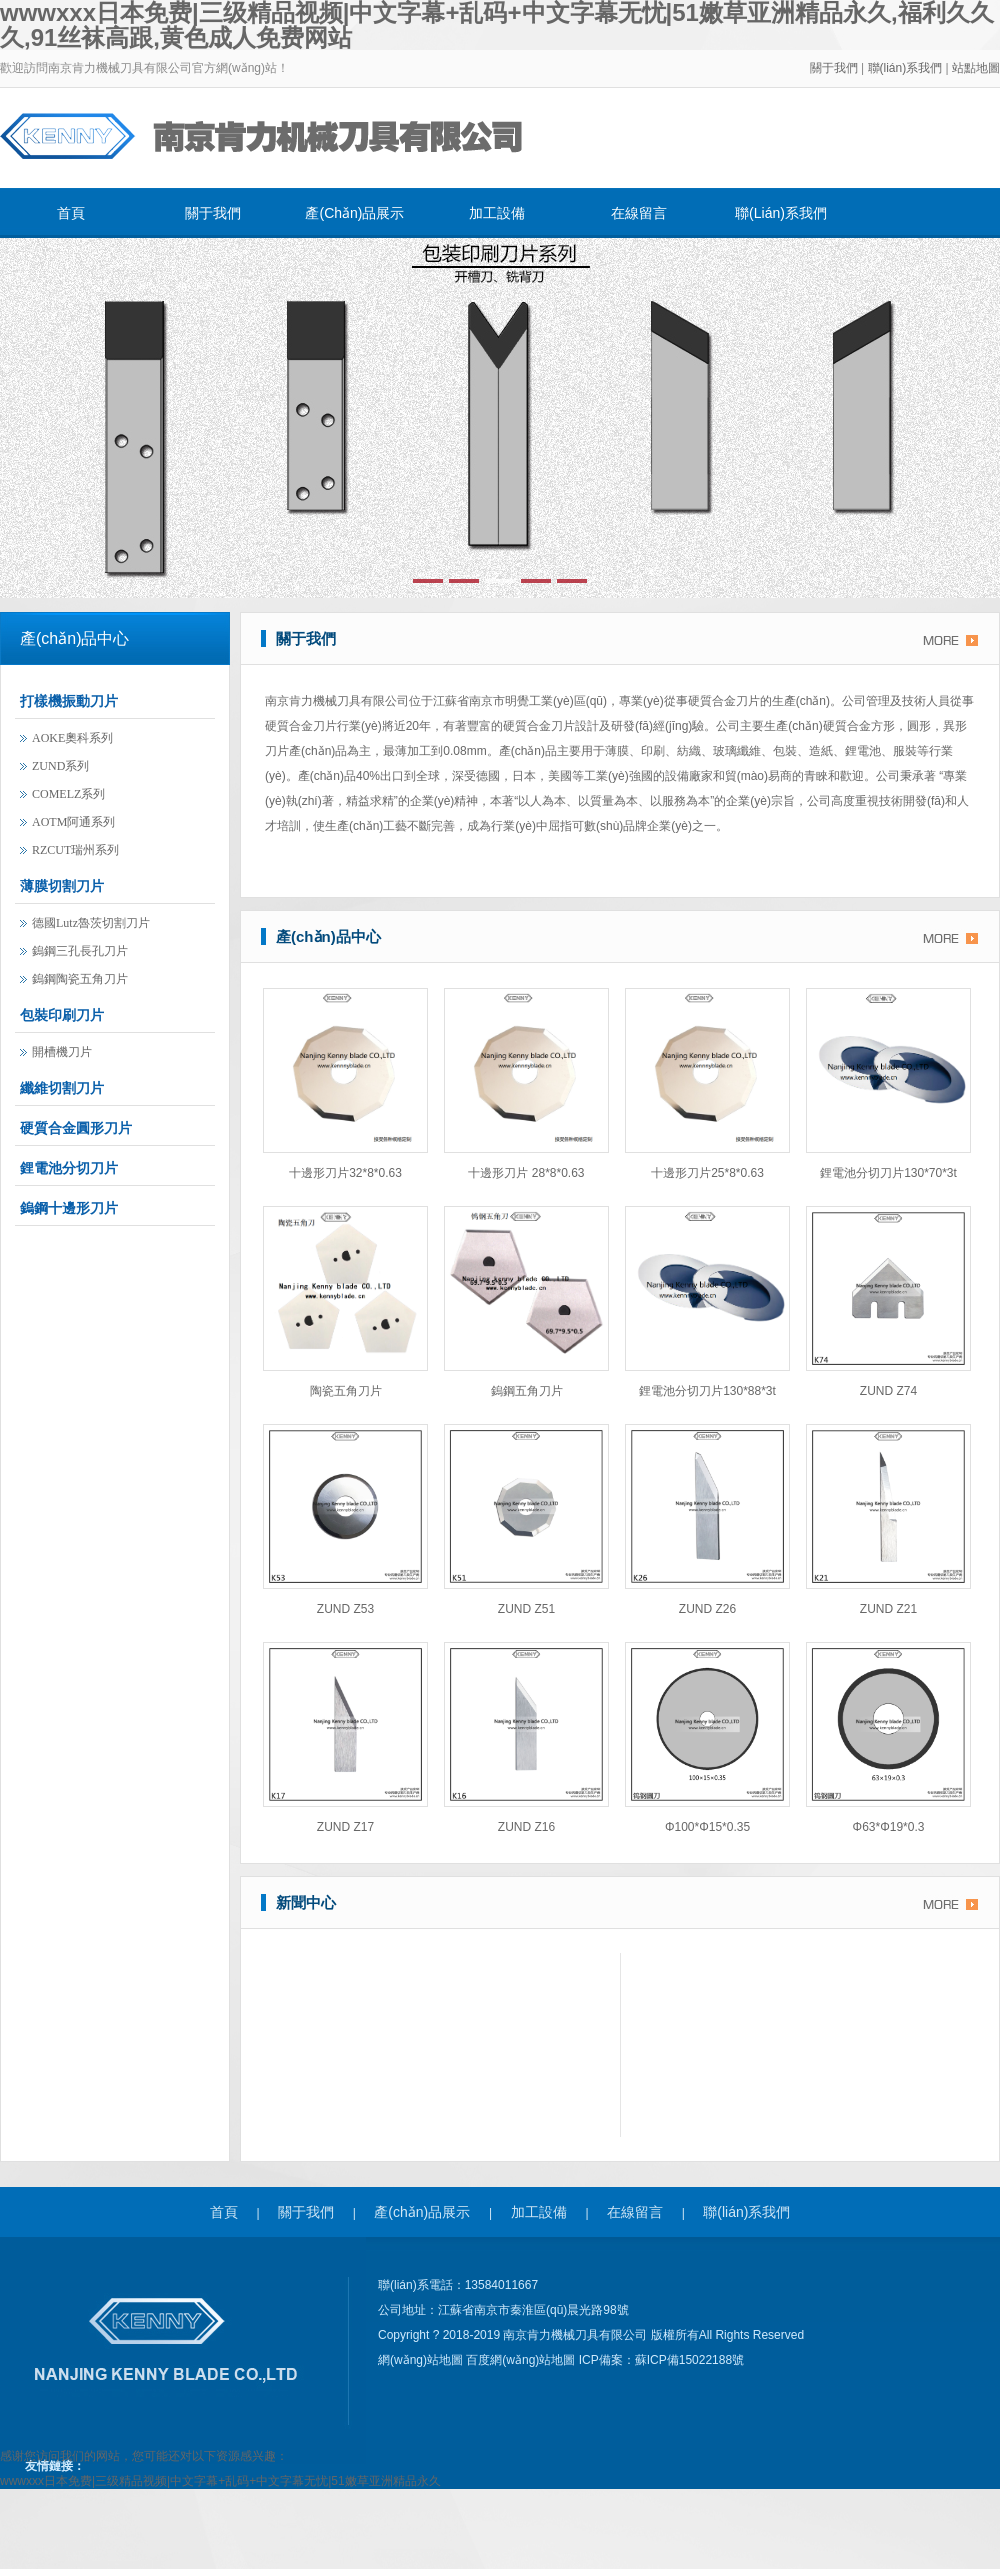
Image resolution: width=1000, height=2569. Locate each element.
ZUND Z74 (888, 1391)
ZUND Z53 (345, 1609)
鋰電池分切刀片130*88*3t (707, 1391)
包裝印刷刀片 (62, 1015)
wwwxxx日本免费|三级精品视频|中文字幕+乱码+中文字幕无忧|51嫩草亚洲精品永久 (220, 2481)
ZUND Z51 (526, 1609)
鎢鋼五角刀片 (527, 1391)
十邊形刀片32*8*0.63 (345, 1173)
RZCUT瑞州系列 (75, 850)
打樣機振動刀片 (69, 701)
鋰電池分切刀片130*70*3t (888, 1173)
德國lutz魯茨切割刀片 (91, 923)
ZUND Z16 (526, 1827)
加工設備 (497, 213)
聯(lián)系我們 (907, 68)
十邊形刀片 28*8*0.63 (526, 1173)
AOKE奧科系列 (72, 738)
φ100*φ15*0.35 (707, 1827)
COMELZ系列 (68, 794)
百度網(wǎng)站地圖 (522, 2360)
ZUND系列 (60, 766)
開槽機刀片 (62, 1052)
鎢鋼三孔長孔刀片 (80, 951)
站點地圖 (976, 68)
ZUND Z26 (707, 1609)
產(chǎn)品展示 (354, 213)
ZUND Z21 (888, 1609)
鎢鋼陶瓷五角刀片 (80, 979)
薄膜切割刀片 (62, 886)
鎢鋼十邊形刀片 (69, 1208)
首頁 (71, 213)
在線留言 (639, 213)
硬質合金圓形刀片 (76, 1128)
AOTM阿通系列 (73, 822)
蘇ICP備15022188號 (689, 2360)
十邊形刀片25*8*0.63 (707, 1173)
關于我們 (834, 68)
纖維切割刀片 (62, 1088)
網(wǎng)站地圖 (422, 2360)
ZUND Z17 (345, 1827)
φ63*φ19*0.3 (889, 1827)
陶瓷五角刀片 (346, 1391)
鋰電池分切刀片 (69, 1168)
